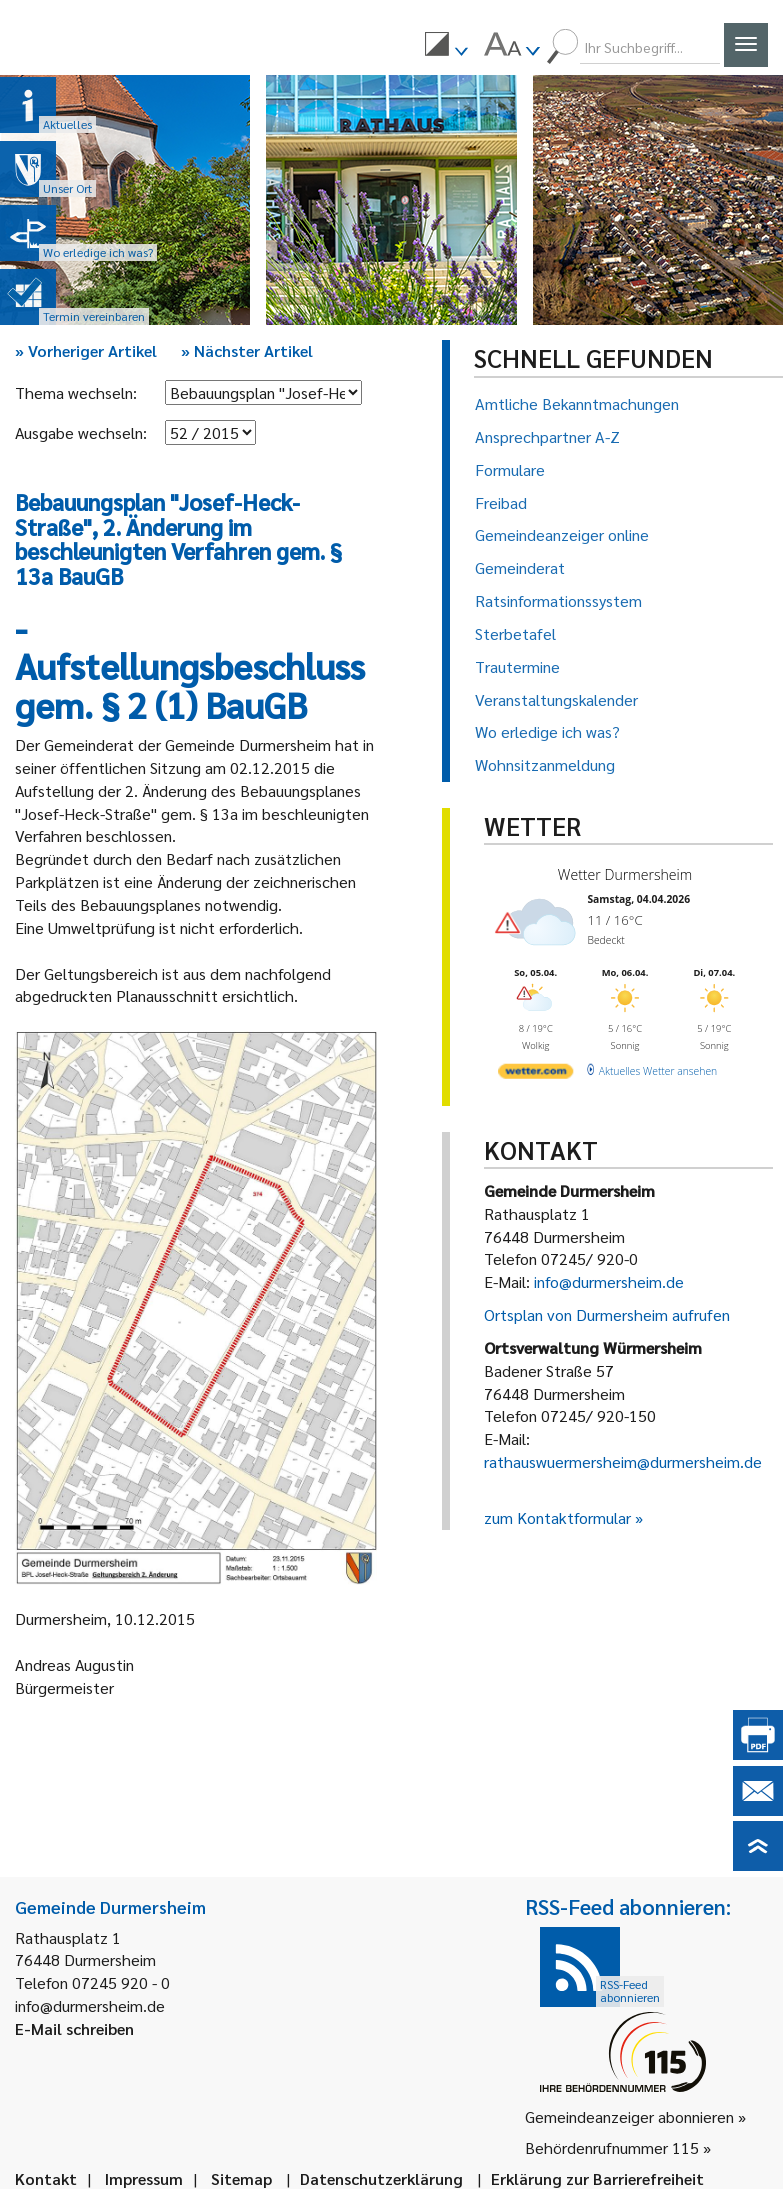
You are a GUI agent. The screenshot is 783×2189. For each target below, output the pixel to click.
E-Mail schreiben (74, 2028)
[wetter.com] (535, 1074)
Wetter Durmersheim (624, 874)
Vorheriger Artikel (86, 350)
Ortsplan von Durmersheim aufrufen (607, 1314)
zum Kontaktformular (557, 1517)
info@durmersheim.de (609, 1281)
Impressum (144, 2178)
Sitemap (241, 2178)
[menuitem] (446, 47)
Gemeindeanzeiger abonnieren (629, 2116)
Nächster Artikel (247, 350)
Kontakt (46, 2178)
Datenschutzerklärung (381, 2178)
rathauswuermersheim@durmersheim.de (623, 1461)
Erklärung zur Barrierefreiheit (597, 2178)
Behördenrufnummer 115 (612, 2147)
